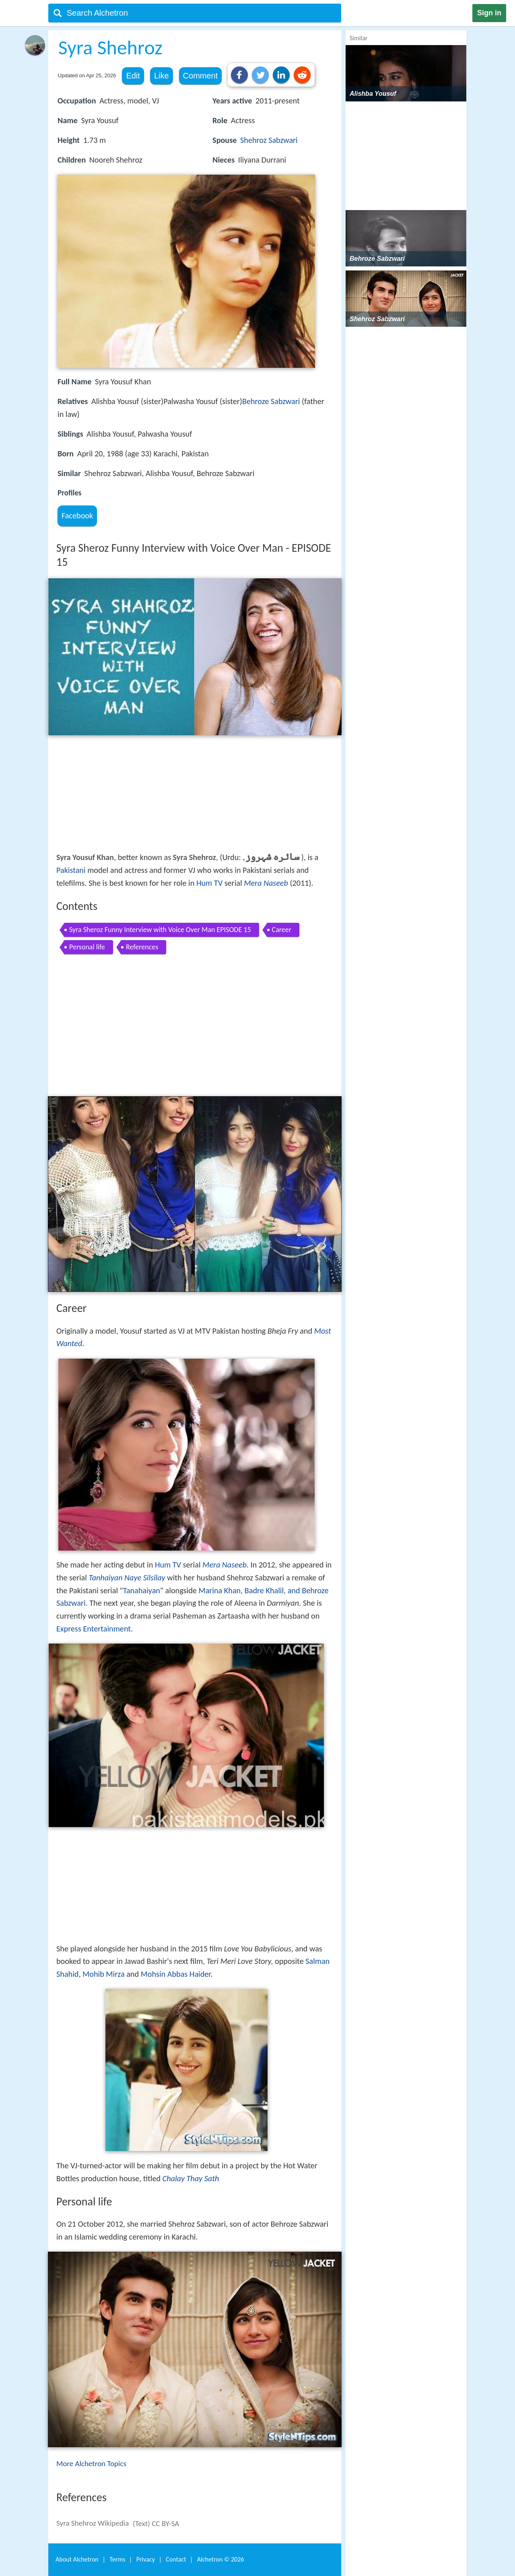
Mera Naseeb (266, 883)
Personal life (87, 947)
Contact (176, 2559)
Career (281, 929)
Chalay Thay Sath (191, 2178)
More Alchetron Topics (91, 2463)
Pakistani (71, 870)
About (77, 2559)
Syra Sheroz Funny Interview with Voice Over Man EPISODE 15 (160, 929)
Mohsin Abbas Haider (176, 1974)
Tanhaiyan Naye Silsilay (127, 1577)
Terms (117, 2559)
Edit (133, 75)
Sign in (489, 13)
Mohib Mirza (103, 1974)
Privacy (145, 2559)
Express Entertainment (93, 1628)
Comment (200, 75)
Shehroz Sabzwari (269, 140)
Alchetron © (220, 2559)
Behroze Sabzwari (271, 401)
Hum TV (209, 883)
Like (161, 75)
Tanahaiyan (141, 1590)
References (142, 947)
